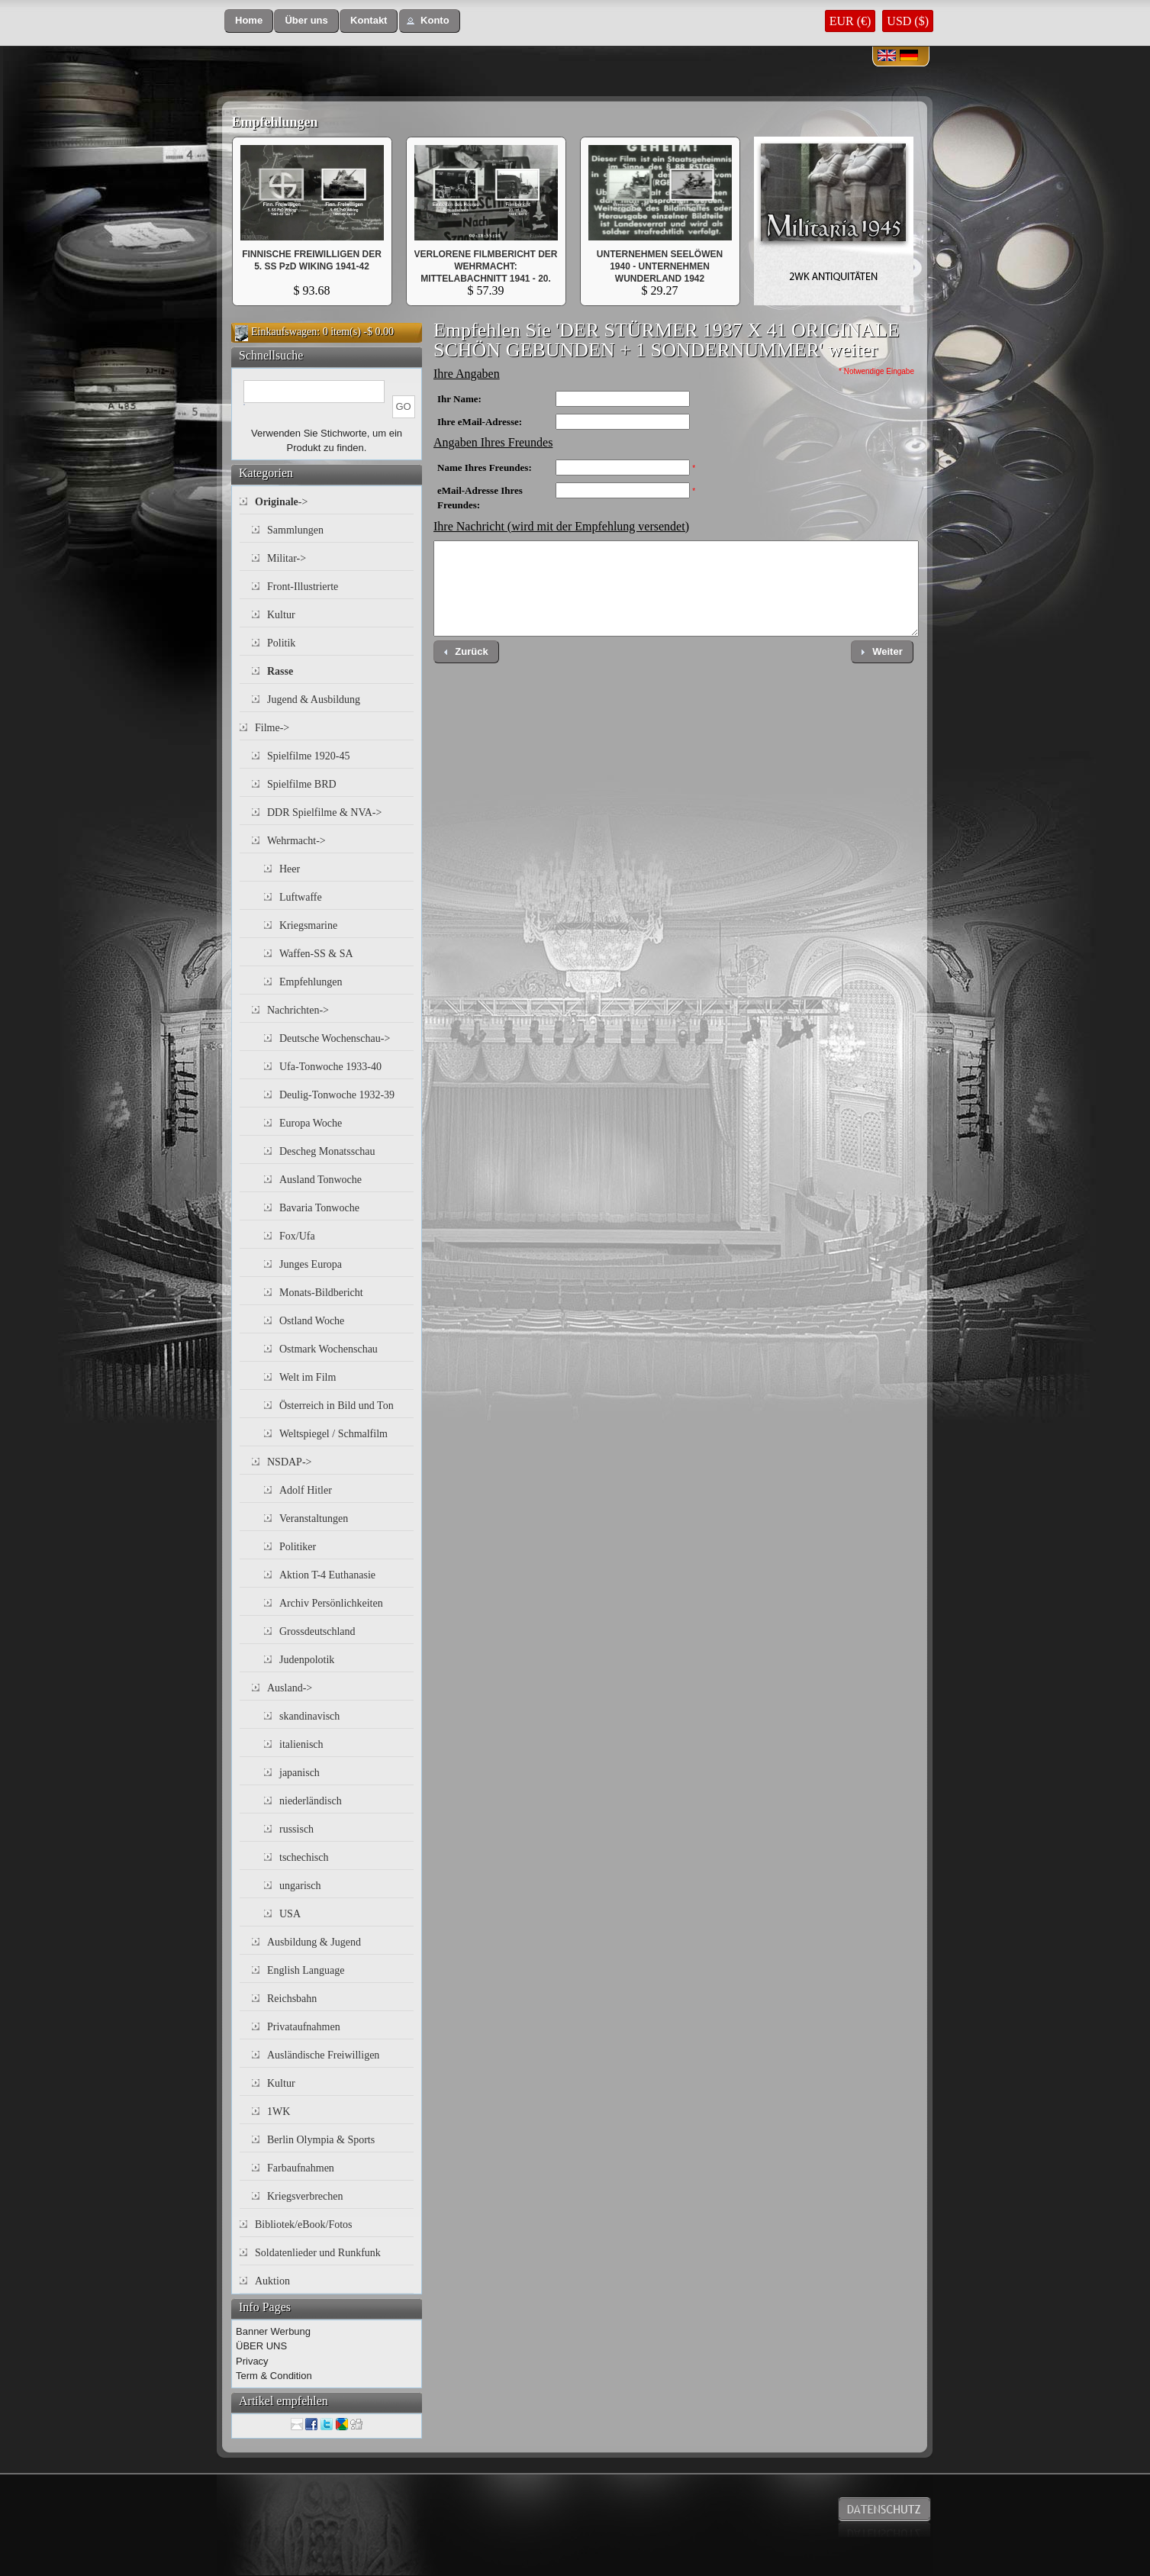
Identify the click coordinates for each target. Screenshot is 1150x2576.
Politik (281, 643)
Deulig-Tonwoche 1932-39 (337, 1095)
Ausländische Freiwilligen (323, 2055)
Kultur (281, 615)
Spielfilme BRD (302, 784)
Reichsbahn (292, 1998)
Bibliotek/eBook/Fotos (304, 2224)
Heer (289, 869)
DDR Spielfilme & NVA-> (324, 812)
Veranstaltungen (313, 1518)
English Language (305, 1970)
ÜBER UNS (261, 2346)
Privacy (252, 2361)
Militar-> (286, 558)
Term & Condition (274, 2375)
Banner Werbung (273, 2331)
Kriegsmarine (308, 925)
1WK (278, 2111)
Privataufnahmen (303, 2027)
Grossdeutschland (317, 1631)
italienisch (301, 1744)
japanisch (299, 1772)
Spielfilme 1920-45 (308, 756)
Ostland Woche (311, 1321)
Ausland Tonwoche (320, 1179)
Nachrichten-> (298, 1010)
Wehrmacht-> (296, 840)
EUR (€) (850, 21)
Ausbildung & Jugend (314, 1942)
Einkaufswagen (284, 331)
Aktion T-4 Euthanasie (327, 1575)
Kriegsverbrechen (305, 2196)
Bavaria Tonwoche (319, 1208)
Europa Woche (310, 1123)
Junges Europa (310, 1264)
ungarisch (300, 1885)
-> (281, 502)
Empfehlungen (275, 122)
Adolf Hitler (305, 1490)
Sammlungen (295, 530)
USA (290, 1914)
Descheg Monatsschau (327, 1151)
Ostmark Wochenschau (328, 1349)
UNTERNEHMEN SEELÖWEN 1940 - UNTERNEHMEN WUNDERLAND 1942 (660, 266)
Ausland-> (289, 1688)
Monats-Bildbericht (321, 1292)
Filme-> (272, 727)
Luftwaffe (300, 897)
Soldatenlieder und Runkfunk (318, 2252)
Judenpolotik (306, 1659)
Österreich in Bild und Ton (336, 1405)
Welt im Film (307, 1377)
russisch (296, 1829)
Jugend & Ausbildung (313, 699)
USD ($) (908, 21)
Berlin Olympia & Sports (321, 2140)
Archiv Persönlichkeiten (331, 1603)
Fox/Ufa (297, 1236)
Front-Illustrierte (302, 586)
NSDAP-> (289, 1462)
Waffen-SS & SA (316, 953)
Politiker (297, 1546)
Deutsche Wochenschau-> (334, 1038)
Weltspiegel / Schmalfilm (333, 1434)
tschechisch (304, 1857)
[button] (248, 21)
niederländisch (310, 1801)
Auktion (272, 2281)
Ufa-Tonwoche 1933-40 (330, 1066)
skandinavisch (309, 1716)
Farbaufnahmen (300, 2168)
